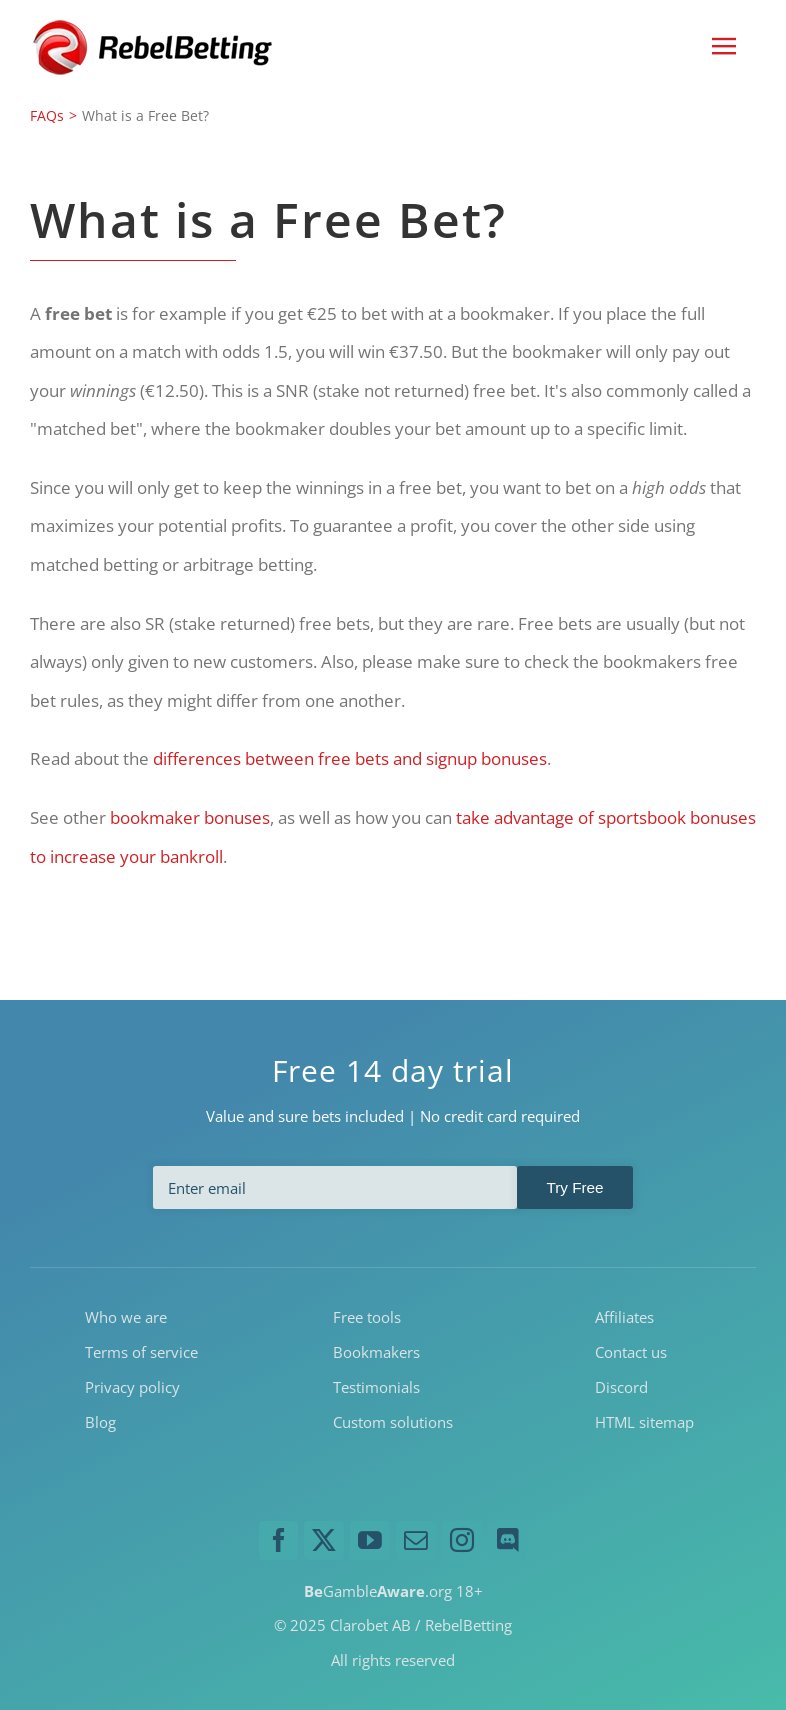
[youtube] (370, 1541)
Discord (621, 1387)
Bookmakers (376, 1352)
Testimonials (376, 1387)
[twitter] (324, 1541)
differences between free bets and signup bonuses (350, 758)
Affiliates (624, 1318)
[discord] (508, 1541)
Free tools (367, 1318)
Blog (100, 1422)
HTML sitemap (644, 1422)
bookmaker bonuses (190, 817)
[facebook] (279, 1541)
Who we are (126, 1318)
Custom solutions (393, 1422)
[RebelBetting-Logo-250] (155, 25)
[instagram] (462, 1541)
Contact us (631, 1352)
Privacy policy (132, 1387)
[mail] (416, 1541)
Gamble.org (378, 1591)
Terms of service (141, 1352)
